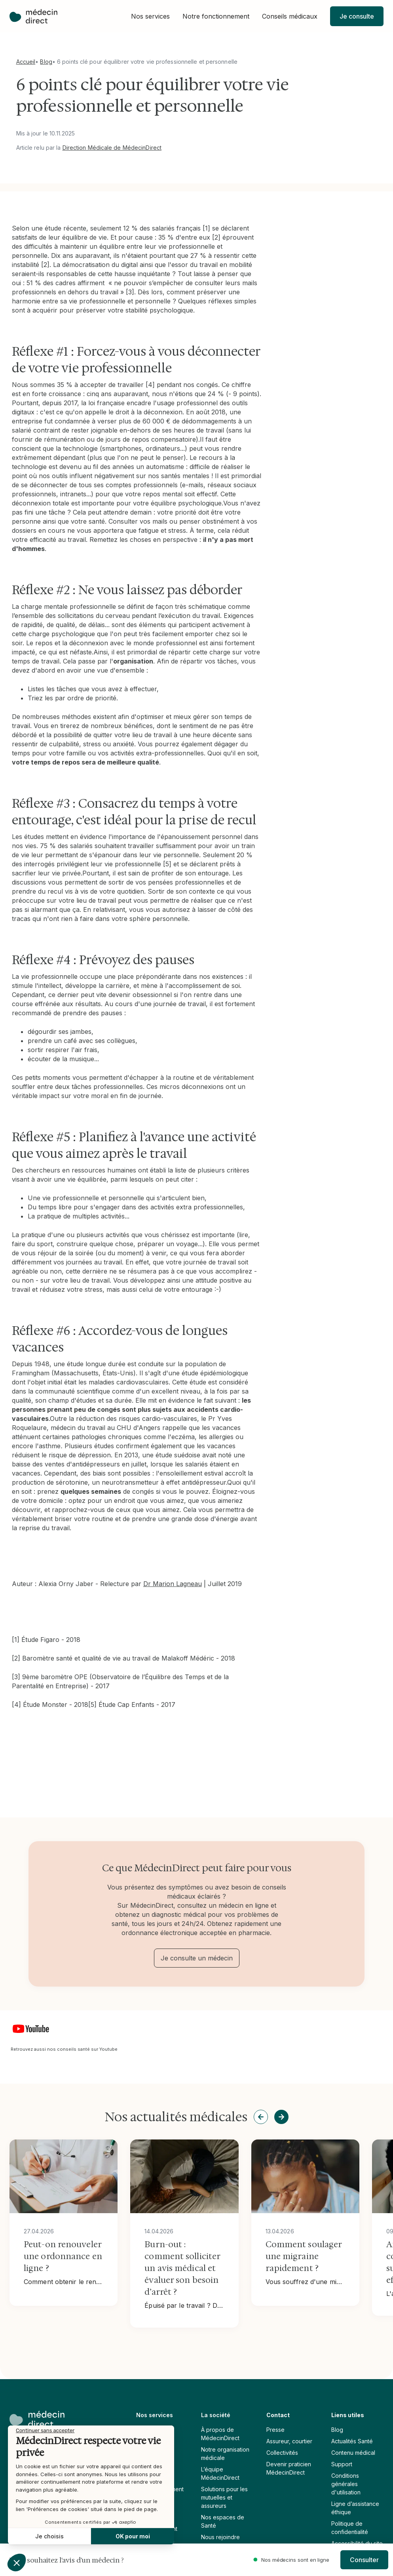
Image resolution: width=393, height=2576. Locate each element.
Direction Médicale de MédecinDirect (112, 147)
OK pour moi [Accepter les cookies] (59, 2536)
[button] (150, 16)
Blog (46, 61)
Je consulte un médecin (197, 1958)
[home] (33, 16)
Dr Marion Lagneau (172, 1584)
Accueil (26, 61)
